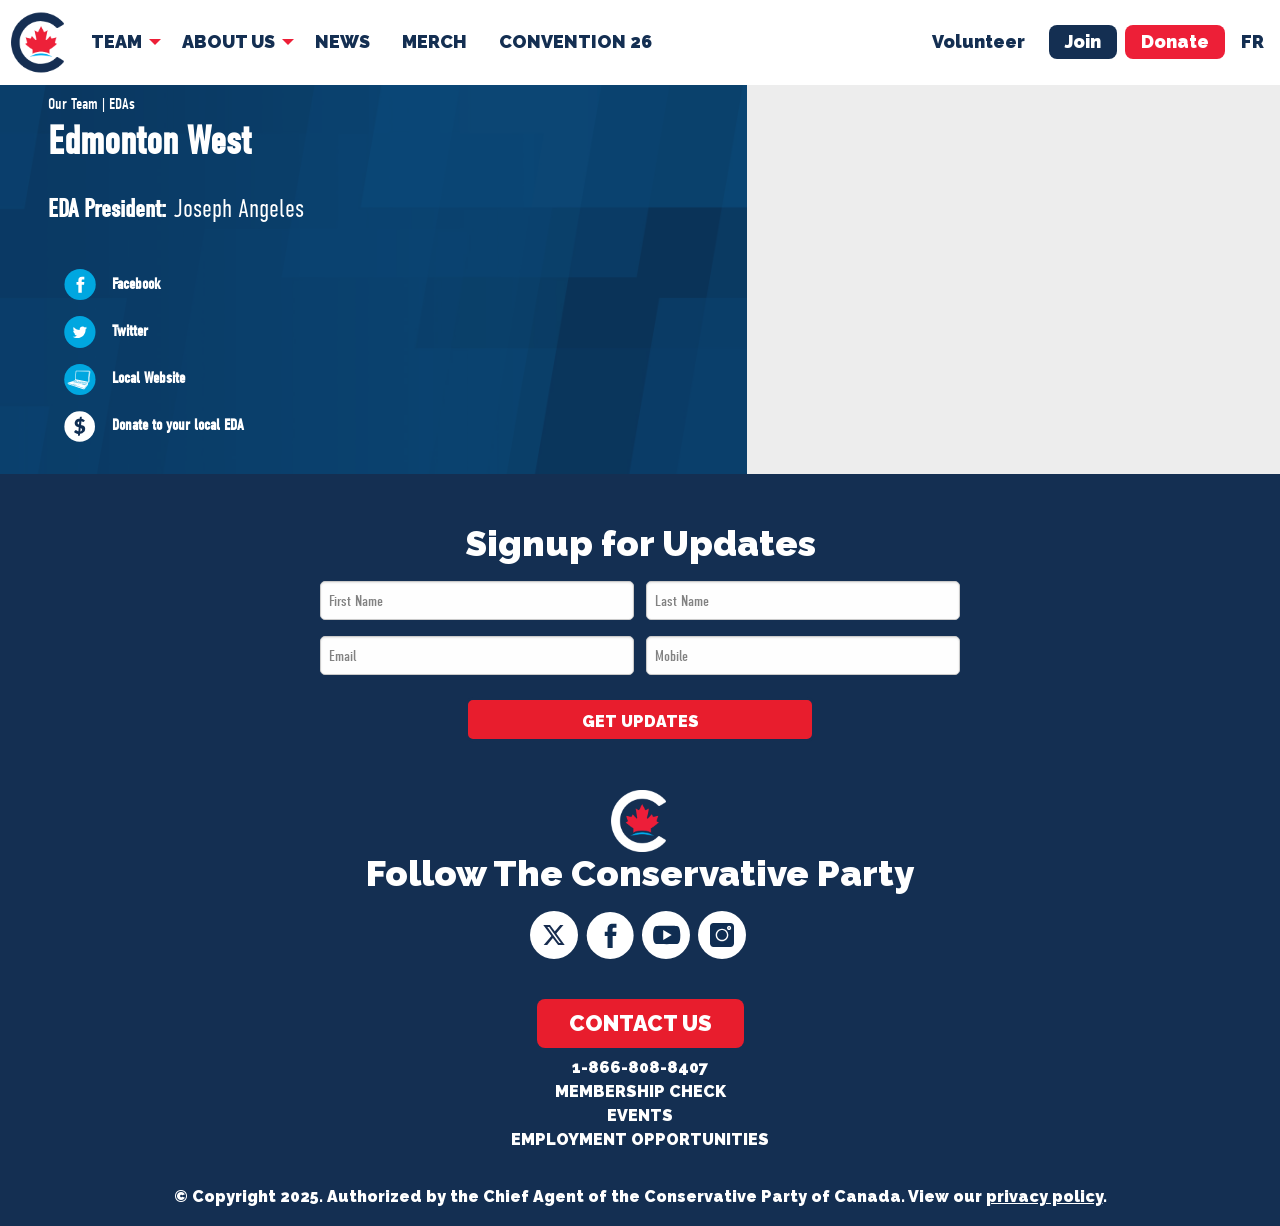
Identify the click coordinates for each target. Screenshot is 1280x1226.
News (342, 41)
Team (116, 41)
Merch (434, 41)
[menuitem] (37, 42)
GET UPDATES (640, 721)
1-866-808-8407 (640, 1067)
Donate (1175, 41)
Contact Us (640, 1023)
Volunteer (978, 41)
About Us (228, 41)
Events (640, 1115)
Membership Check (640, 1091)
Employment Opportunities (640, 1139)
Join (1083, 41)
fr (1252, 41)
